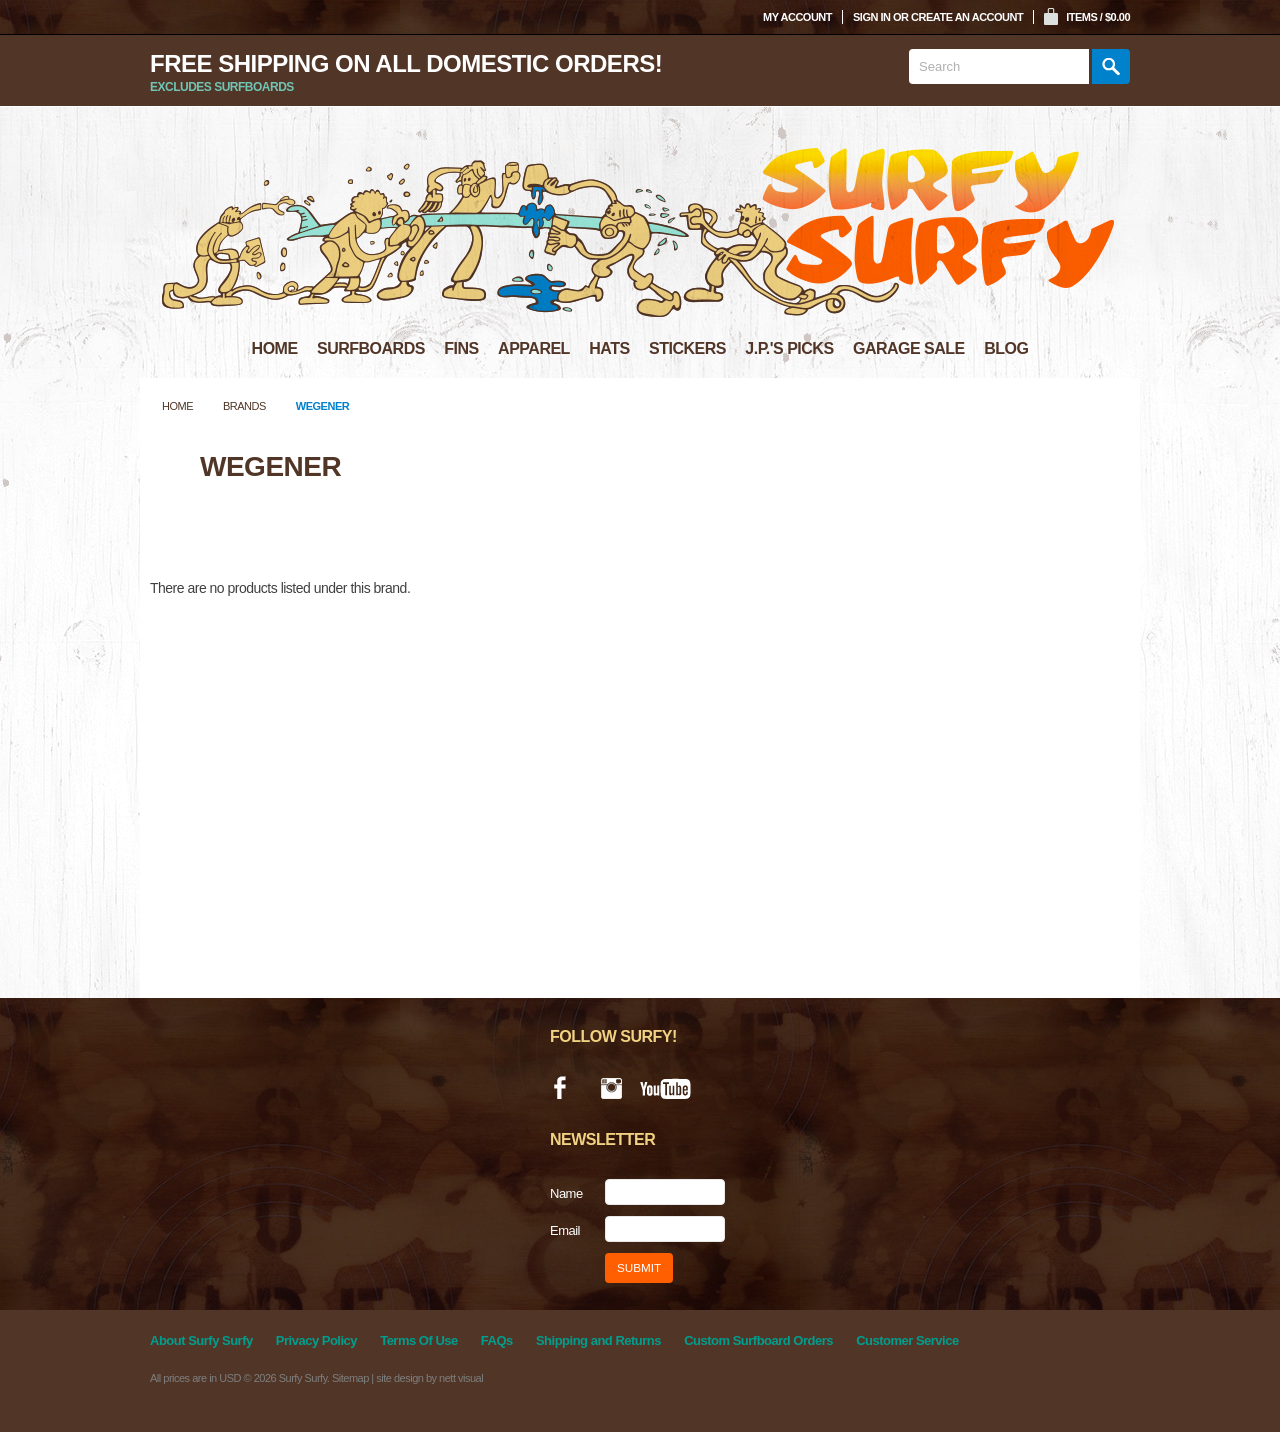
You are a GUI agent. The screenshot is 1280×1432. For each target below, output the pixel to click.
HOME (275, 348)
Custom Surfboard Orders (758, 1340)
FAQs (497, 1340)
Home (177, 406)
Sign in (871, 17)
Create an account (967, 17)
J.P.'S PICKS (789, 348)
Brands (244, 406)
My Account (797, 17)
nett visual (461, 1378)
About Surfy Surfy (201, 1340)
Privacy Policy (316, 1340)
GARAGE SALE (909, 348)
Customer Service (907, 1340)
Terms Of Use (419, 1340)
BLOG (1006, 348)
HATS (609, 348)
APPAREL (534, 348)
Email (565, 1230)
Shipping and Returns (598, 1340)
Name (566, 1193)
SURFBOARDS (371, 348)
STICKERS (687, 348)
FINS (461, 348)
